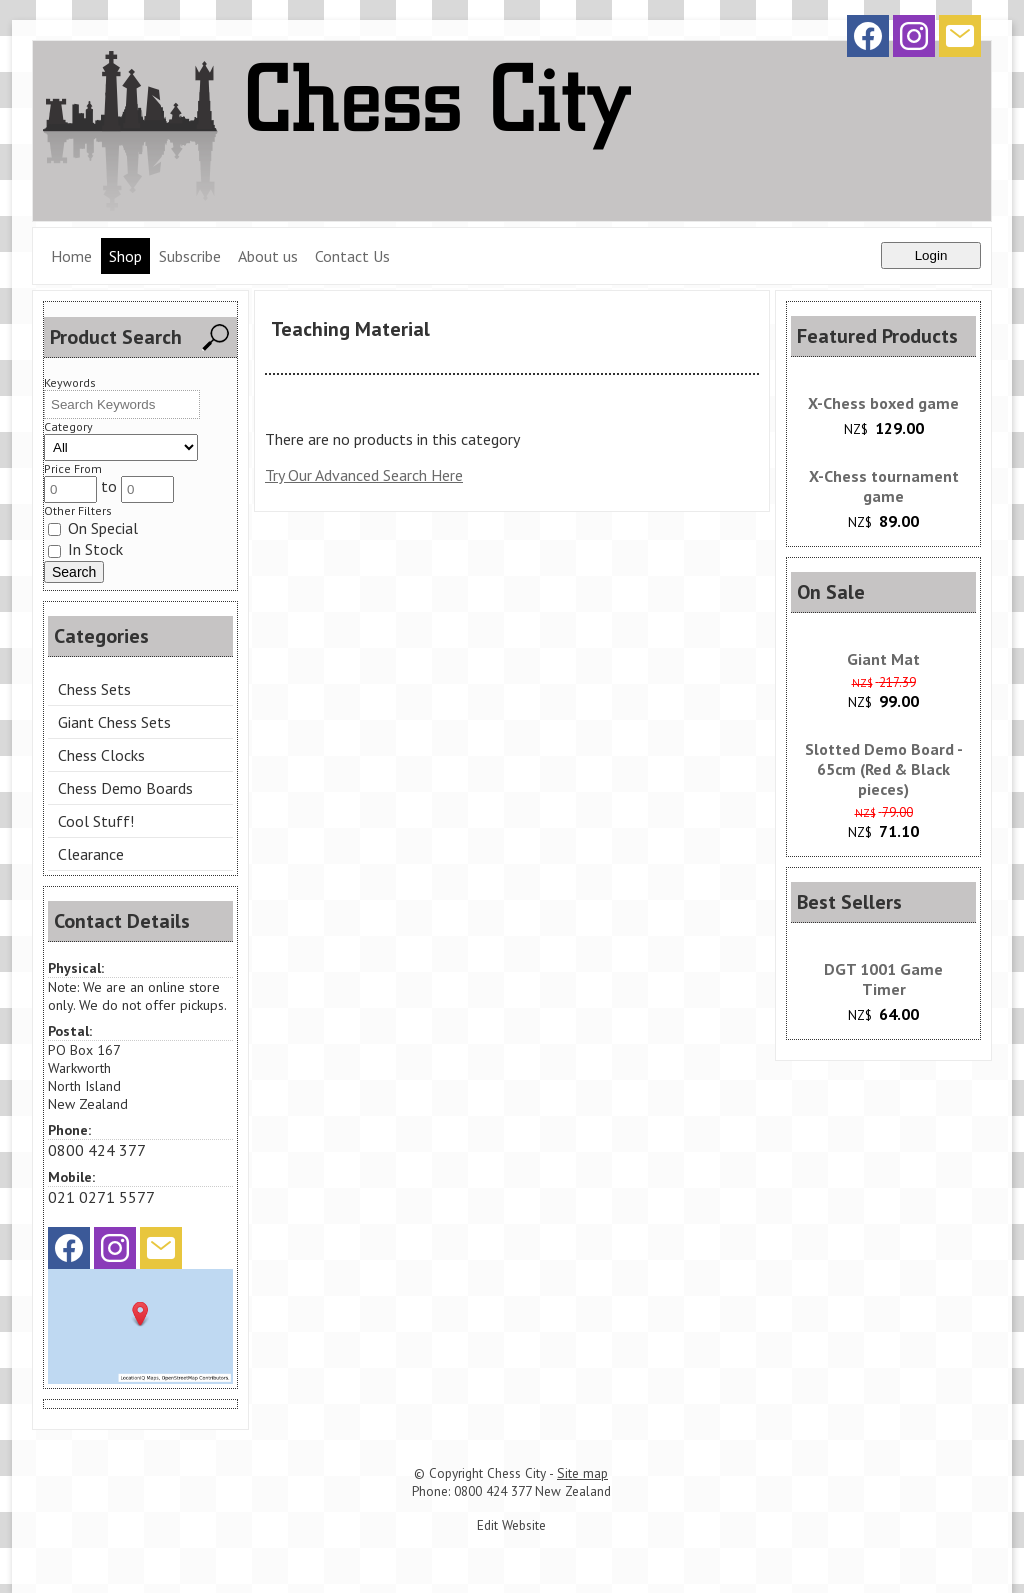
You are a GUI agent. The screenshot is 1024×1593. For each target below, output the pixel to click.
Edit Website (511, 1525)
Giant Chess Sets (114, 722)
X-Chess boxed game (883, 403)
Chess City (516, 1473)
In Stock (85, 549)
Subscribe (190, 256)
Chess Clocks (101, 755)
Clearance (91, 854)
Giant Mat (883, 659)
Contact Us (352, 256)
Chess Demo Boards (125, 788)
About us (268, 256)
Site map (582, 1473)
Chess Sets (94, 689)
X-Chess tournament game (884, 486)
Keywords (70, 382)
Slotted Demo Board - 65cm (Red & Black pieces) (884, 769)
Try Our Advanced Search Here (364, 475)
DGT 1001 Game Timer (883, 979)
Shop (125, 256)
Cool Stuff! (96, 821)
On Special (93, 528)
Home (71, 256)
